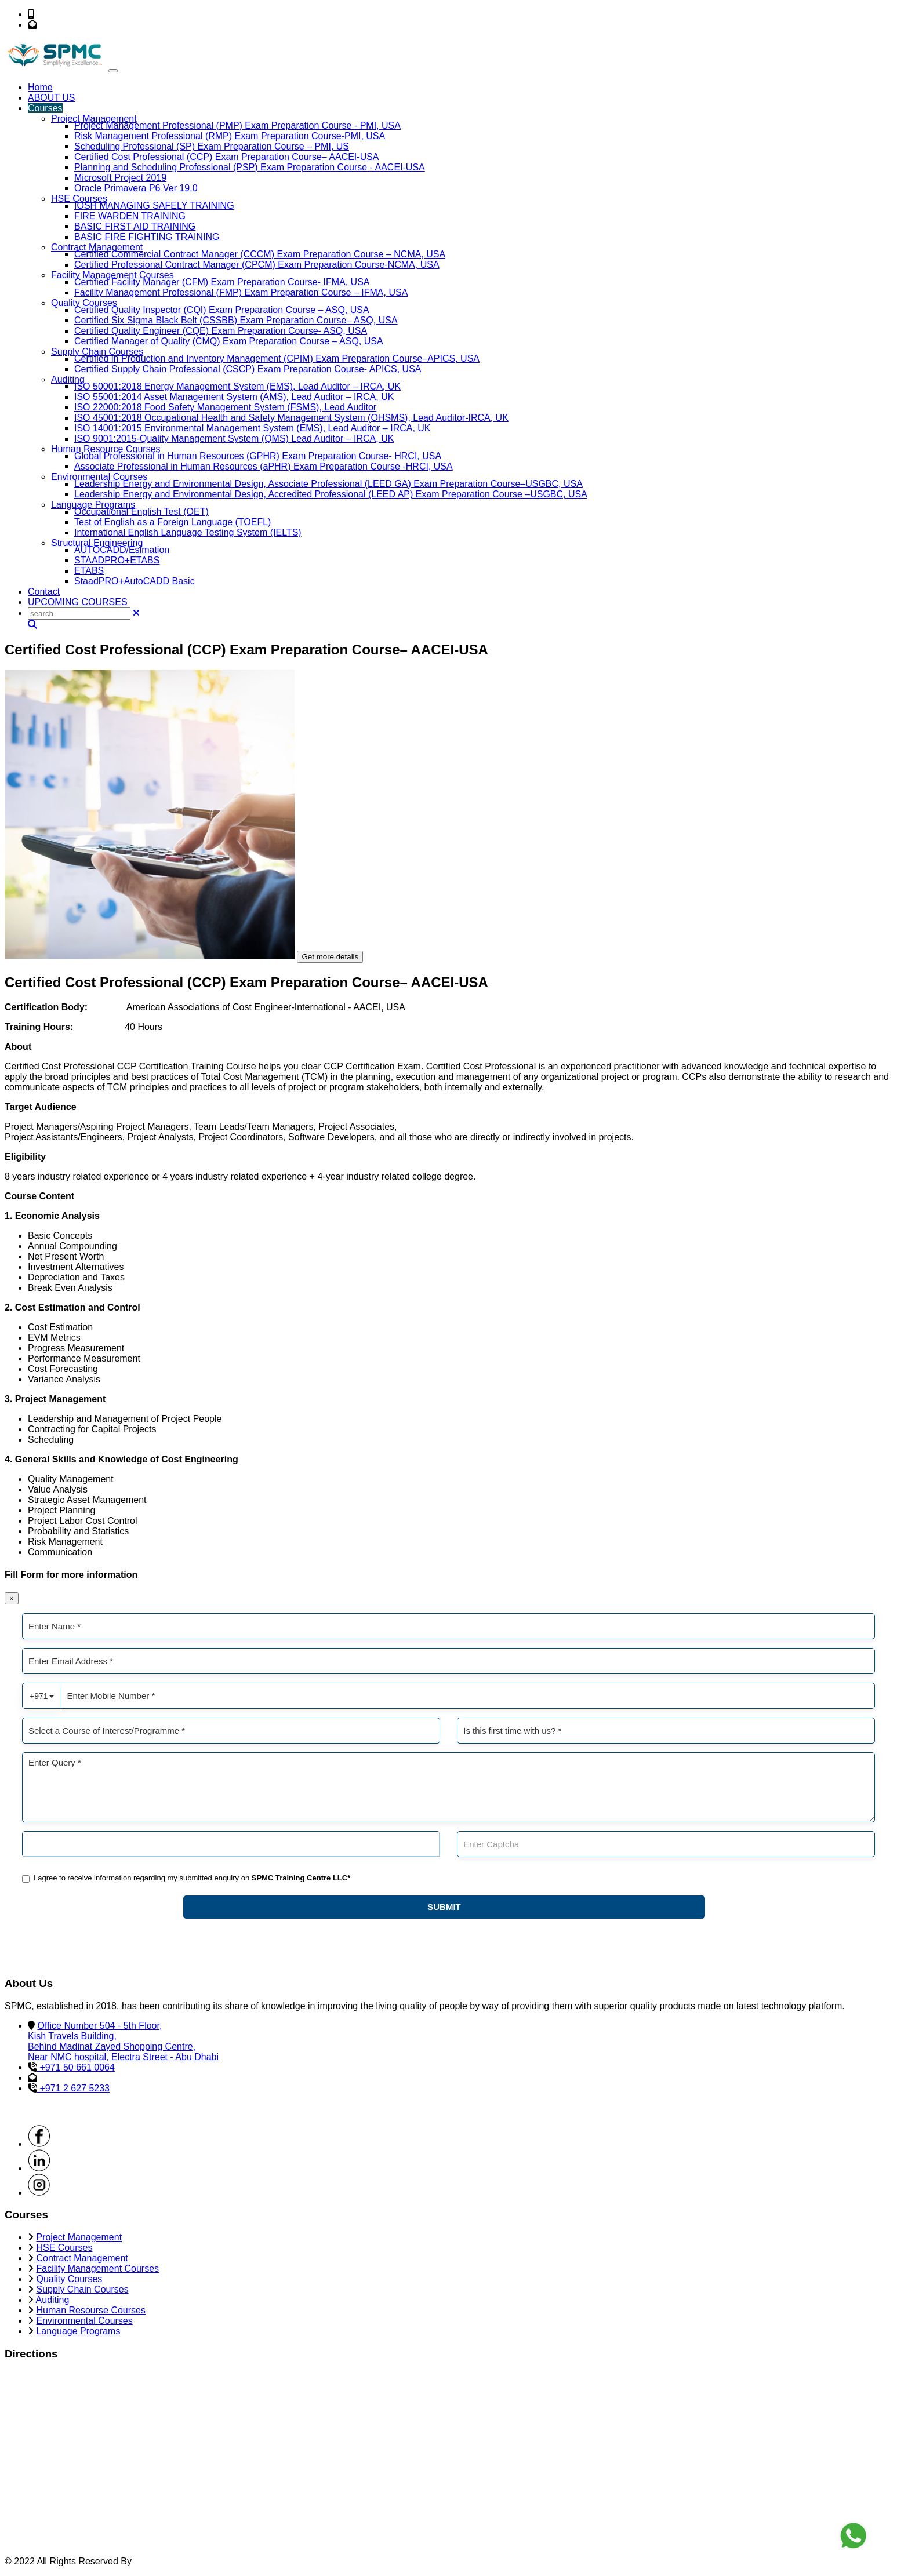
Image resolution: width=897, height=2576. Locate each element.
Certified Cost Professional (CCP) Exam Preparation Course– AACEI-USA (226, 157)
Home (40, 87)
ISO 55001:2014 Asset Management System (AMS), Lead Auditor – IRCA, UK (234, 397)
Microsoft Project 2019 (120, 178)
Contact (44, 591)
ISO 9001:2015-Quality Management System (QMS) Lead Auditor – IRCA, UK (234, 438)
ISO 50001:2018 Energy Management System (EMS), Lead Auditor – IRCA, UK (237, 386)
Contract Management (97, 247)
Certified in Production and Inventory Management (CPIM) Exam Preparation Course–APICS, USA (277, 358)
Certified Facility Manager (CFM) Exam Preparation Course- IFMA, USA (221, 282)
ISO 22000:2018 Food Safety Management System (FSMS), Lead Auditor (225, 407)
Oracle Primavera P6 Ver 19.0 (136, 188)
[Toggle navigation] (113, 70)
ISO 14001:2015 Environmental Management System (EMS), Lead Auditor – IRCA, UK (252, 428)
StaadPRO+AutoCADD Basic (134, 581)
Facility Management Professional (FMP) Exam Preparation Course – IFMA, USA (241, 292)
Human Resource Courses (106, 449)
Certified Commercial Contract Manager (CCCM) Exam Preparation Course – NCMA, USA (259, 254)
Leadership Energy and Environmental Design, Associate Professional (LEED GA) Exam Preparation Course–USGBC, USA (328, 484)
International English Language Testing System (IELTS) (188, 532)
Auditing (68, 379)
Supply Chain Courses (97, 351)
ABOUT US (51, 98)
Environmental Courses (99, 477)
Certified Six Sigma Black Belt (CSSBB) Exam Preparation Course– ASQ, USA (236, 320)
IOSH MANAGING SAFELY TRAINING (154, 205)
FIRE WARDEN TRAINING (130, 216)
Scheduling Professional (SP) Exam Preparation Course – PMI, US (211, 146)
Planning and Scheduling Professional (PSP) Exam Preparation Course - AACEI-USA (249, 167)
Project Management (94, 118)
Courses (45, 108)
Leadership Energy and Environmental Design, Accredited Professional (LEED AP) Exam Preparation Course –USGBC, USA (330, 494)
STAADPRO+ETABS (116, 560)
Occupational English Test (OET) (141, 511)
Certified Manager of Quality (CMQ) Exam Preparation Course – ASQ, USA (228, 341)
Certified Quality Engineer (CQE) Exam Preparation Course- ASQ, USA (220, 331)
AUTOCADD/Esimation (121, 550)
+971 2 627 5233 (73, 2088)
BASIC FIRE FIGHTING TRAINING (146, 237)
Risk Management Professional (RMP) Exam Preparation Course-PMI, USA (229, 136)
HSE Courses (79, 198)
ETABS (89, 571)
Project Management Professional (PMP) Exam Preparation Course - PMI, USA (237, 125)
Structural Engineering (97, 543)
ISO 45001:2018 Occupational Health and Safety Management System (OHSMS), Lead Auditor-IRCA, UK (291, 418)
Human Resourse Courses (91, 2310)
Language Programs (93, 505)
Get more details (330, 956)
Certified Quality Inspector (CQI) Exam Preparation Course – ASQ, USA (221, 310)
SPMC (147, 2561)
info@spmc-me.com (80, 25)
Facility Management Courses (112, 275)
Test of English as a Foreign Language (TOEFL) (172, 522)
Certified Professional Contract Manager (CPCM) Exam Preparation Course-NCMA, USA (257, 265)
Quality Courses (84, 303)
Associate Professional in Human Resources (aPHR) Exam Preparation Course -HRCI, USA (263, 466)
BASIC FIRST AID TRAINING (134, 226)
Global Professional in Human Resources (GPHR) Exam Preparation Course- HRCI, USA (257, 456)
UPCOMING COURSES (78, 602)
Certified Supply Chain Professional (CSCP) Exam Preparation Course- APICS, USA (247, 369)
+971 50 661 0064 (73, 14)
